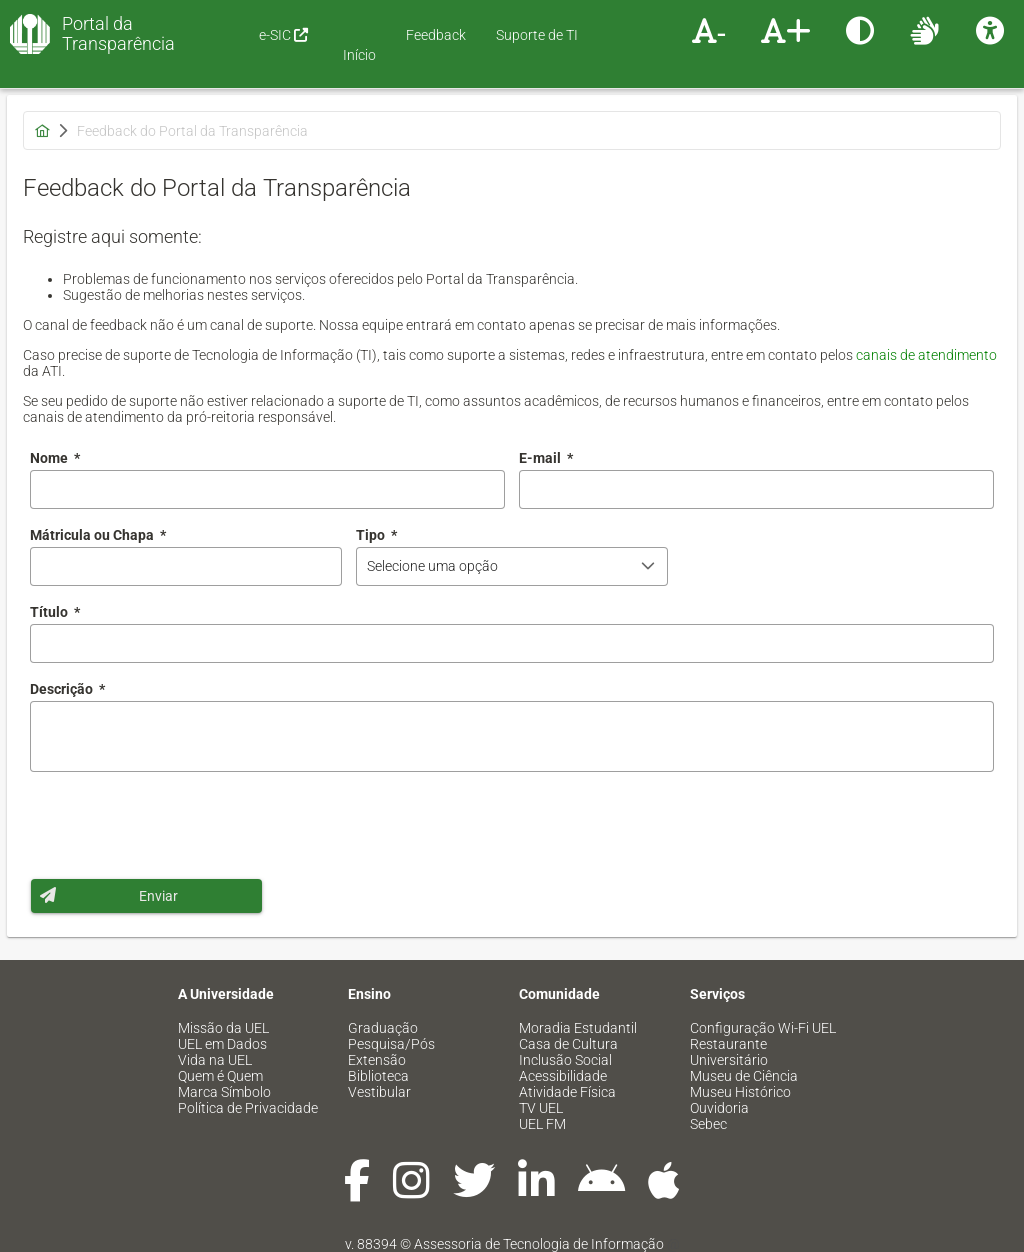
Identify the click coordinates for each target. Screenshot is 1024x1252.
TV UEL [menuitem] (541, 1108)
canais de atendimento (926, 355)
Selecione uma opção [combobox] (432, 566)
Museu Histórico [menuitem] (740, 1092)
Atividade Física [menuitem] (567, 1092)
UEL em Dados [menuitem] (222, 1044)
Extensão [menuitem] (377, 1060)
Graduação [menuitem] (383, 1028)
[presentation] (182, 825)
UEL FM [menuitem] (542, 1124)
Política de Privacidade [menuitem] (248, 1108)
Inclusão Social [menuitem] (565, 1060)
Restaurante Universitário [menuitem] (729, 1052)
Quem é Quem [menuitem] (220, 1076)
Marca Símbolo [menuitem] (224, 1092)
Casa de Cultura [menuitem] (568, 1044)
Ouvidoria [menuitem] (719, 1108)
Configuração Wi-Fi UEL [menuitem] (763, 1028)
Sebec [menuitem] (708, 1124)
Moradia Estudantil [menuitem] (578, 1028)
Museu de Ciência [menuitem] (744, 1076)
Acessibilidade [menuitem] (563, 1076)
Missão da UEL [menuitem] (223, 1028)
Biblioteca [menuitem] (378, 1076)
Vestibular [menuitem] (379, 1092)
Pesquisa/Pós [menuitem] (391, 1044)
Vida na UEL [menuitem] (215, 1060)
